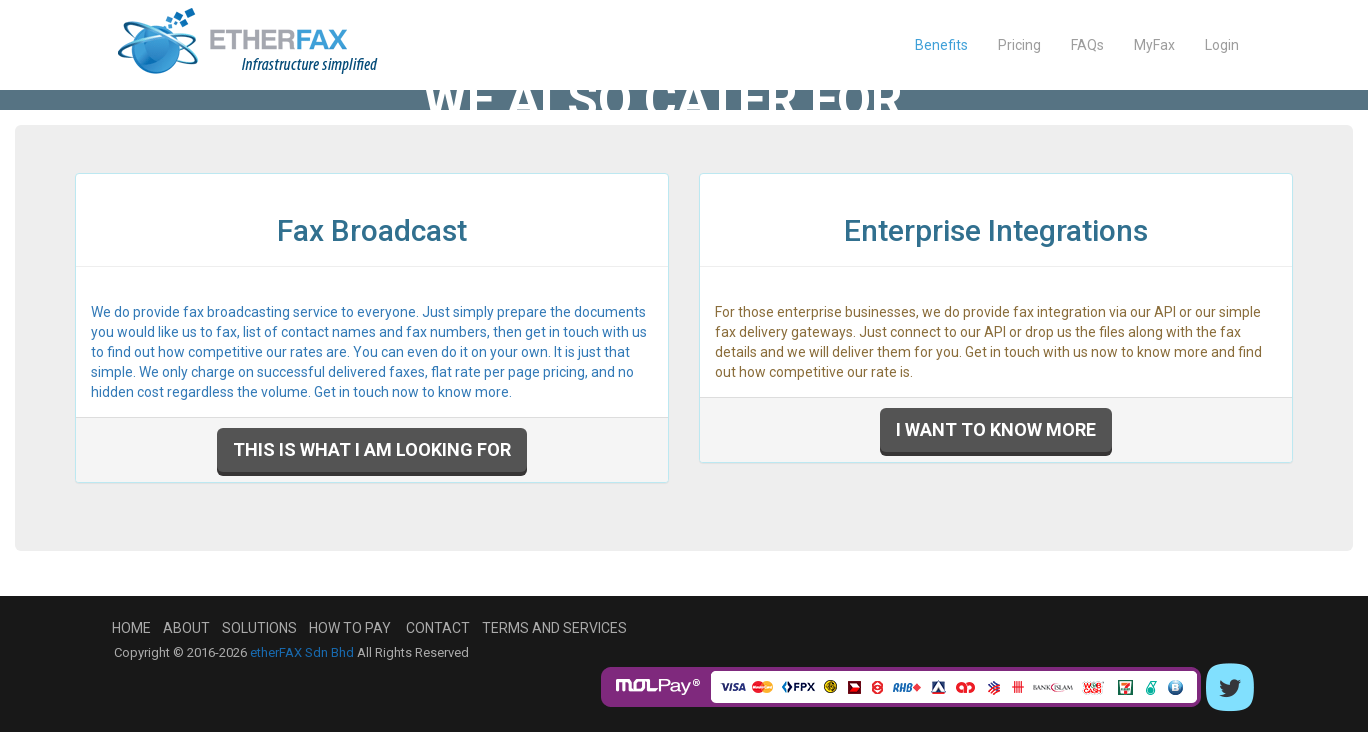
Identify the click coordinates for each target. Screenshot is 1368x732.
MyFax (1154, 45)
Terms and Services (554, 628)
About (186, 628)
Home (131, 628)
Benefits (941, 45)
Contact (438, 628)
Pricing (1019, 45)
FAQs (1087, 45)
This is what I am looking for (372, 449)
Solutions (259, 628)
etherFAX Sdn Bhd (302, 652)
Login (1222, 45)
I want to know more (996, 429)
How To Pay (350, 628)
